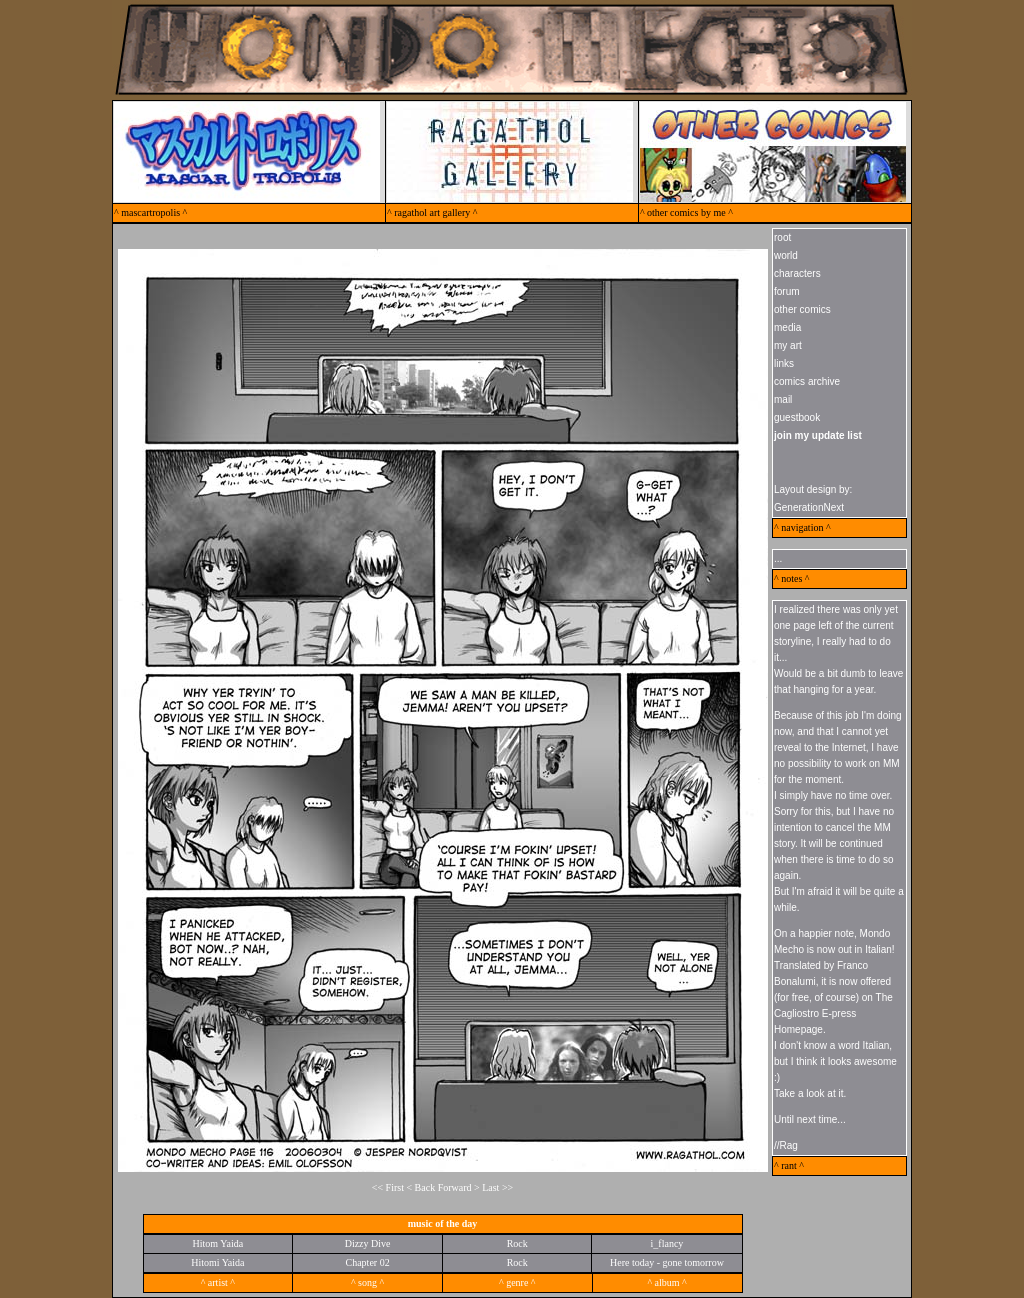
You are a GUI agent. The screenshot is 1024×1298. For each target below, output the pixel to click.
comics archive (807, 381)
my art (788, 345)
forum (787, 291)
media (787, 327)
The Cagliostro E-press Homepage (833, 1013)
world (786, 255)
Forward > (460, 1187)
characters (797, 273)
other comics (802, 309)
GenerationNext (809, 507)
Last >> (497, 1187)
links (784, 363)
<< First (388, 1187)
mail (783, 399)
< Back (420, 1187)
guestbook (797, 417)
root (782, 237)
